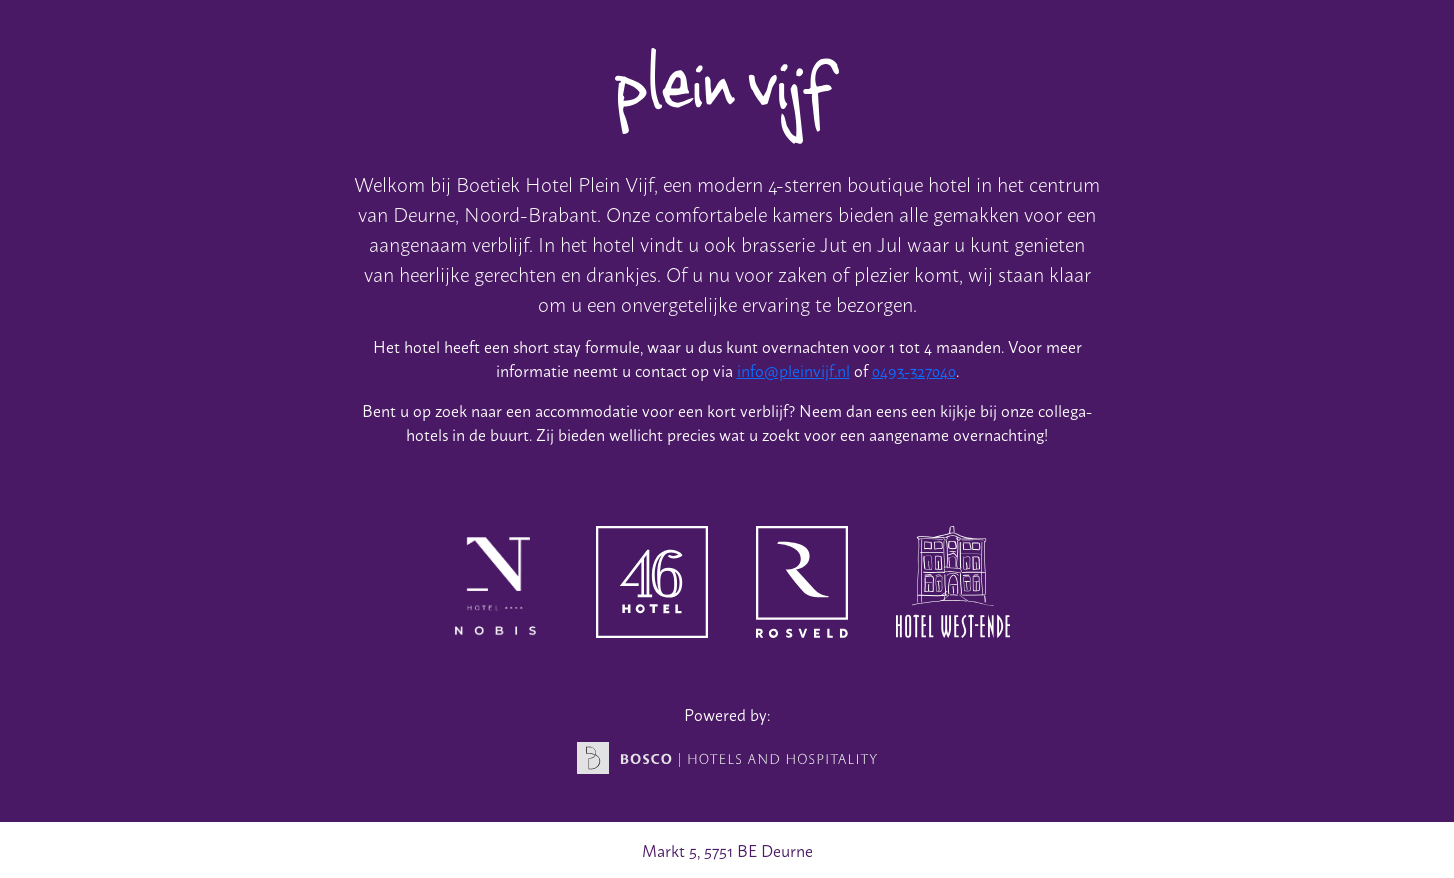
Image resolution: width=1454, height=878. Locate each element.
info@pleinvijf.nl (793, 370)
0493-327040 (914, 370)
